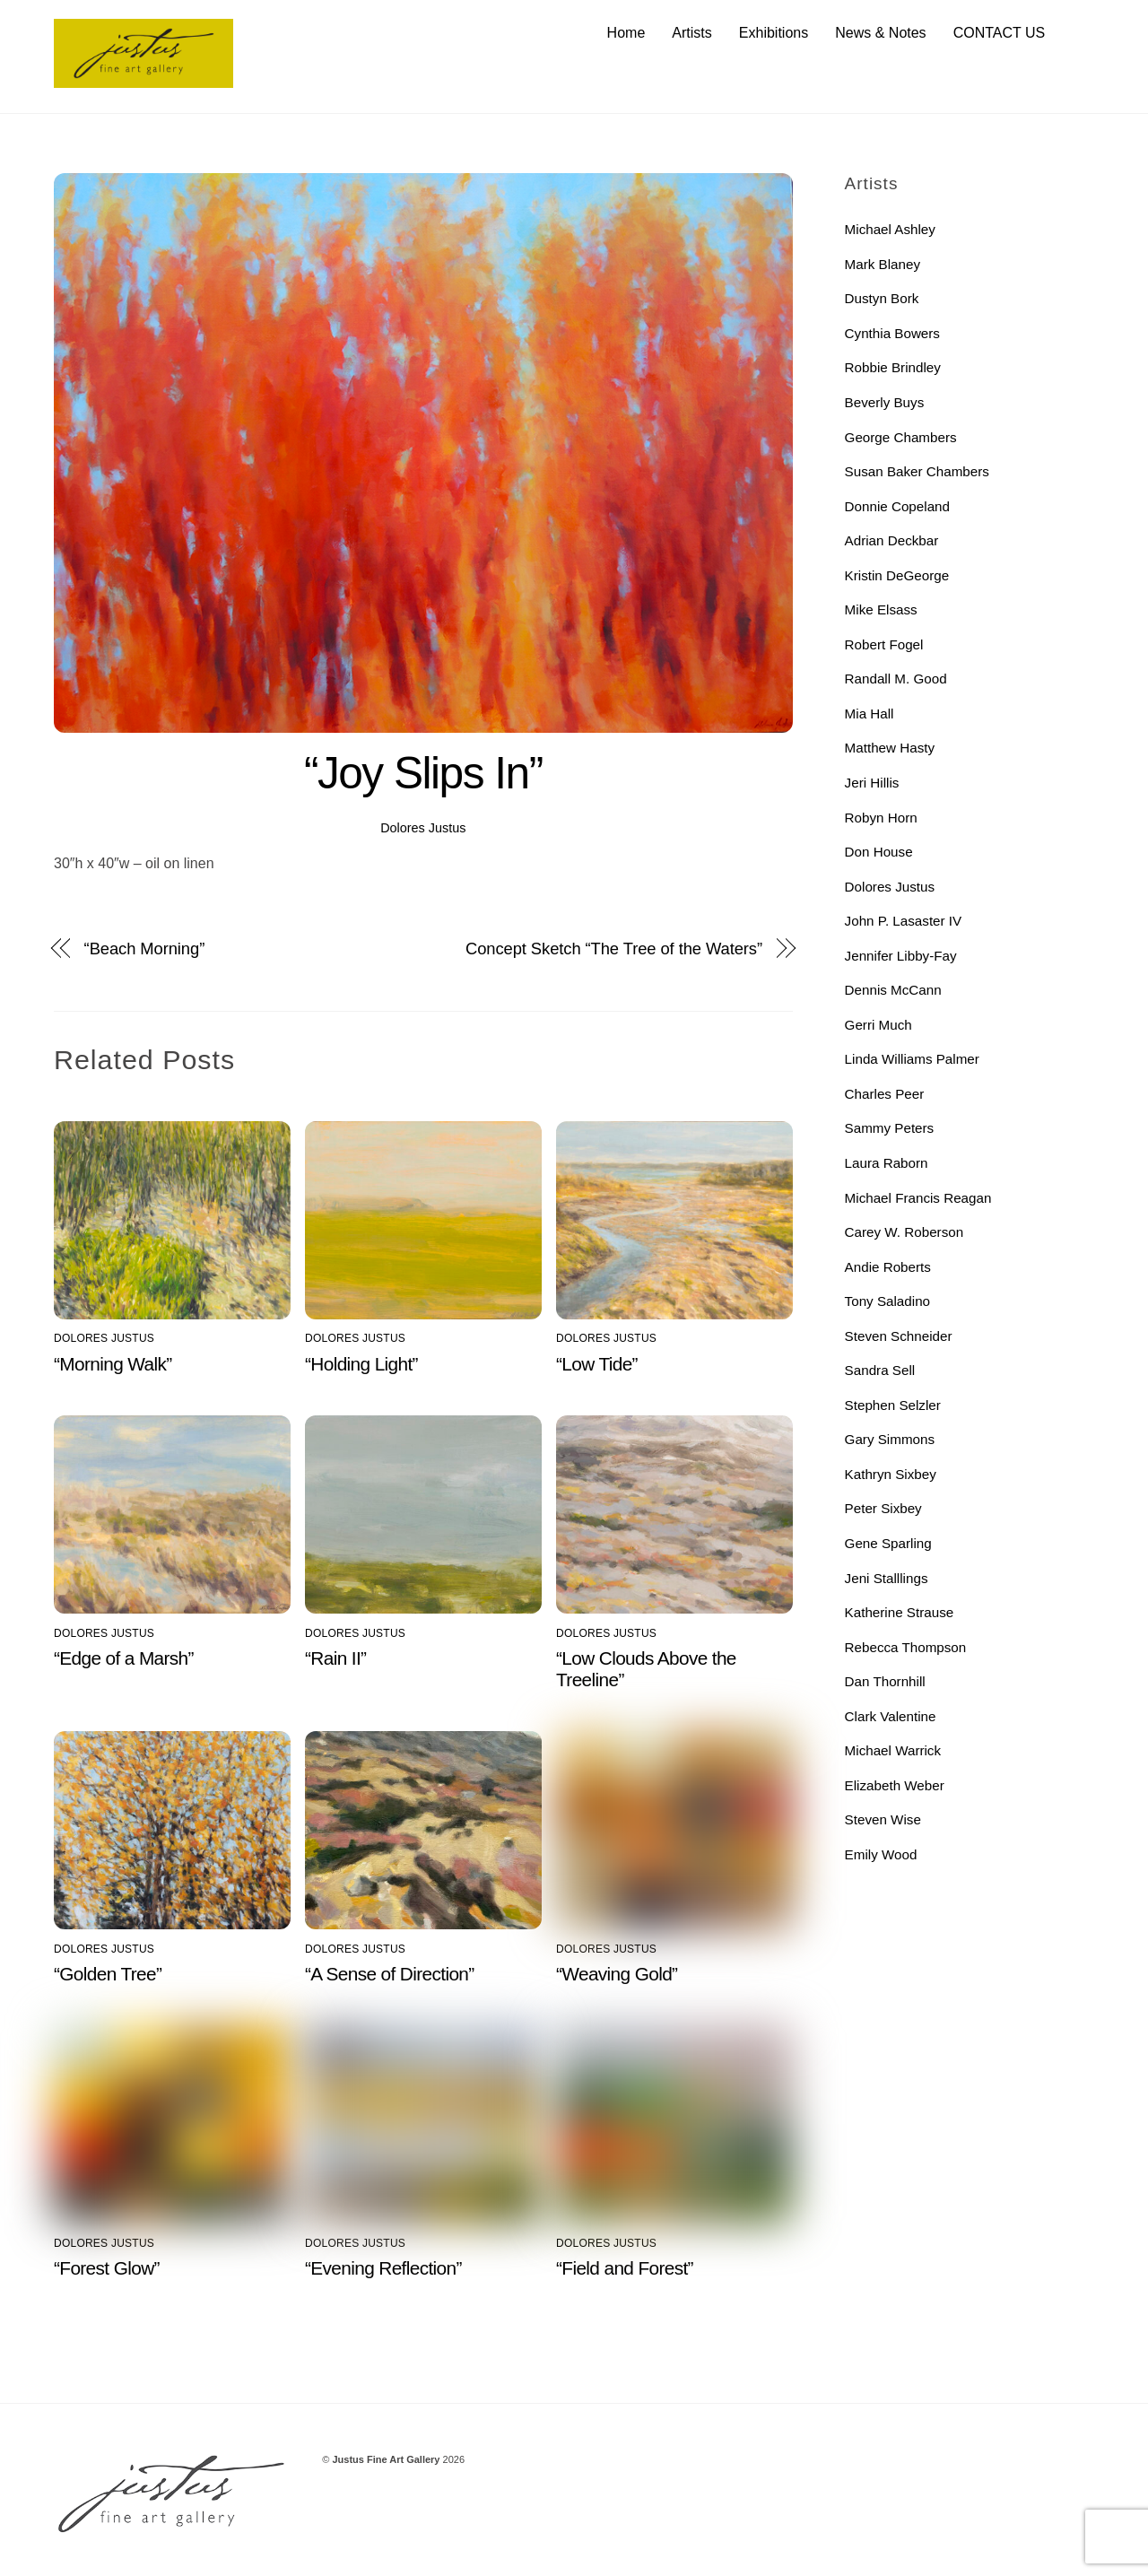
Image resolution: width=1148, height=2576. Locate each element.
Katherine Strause (899, 1613)
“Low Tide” (597, 1363)
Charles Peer (885, 1093)
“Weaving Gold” (616, 1973)
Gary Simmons (890, 1440)
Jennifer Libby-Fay (901, 955)
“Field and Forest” (624, 2268)
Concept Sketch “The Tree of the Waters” (613, 948)
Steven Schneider (898, 1336)
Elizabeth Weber (894, 1785)
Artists (691, 32)
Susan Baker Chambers (917, 472)
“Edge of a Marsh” (124, 1658)
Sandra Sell (880, 1371)
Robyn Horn (881, 817)
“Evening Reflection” (383, 2268)
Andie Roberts (888, 1267)
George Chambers (901, 437)
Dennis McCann (893, 990)
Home (626, 32)
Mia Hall (869, 713)
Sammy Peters (890, 1128)
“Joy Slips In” (423, 773)
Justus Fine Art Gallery (385, 2459)
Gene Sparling (888, 1543)
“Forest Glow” (107, 2268)
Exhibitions (773, 32)
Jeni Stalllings (886, 1578)
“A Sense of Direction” (389, 1973)
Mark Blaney (882, 264)
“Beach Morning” (144, 948)
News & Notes (880, 32)
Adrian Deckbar (892, 541)
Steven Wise (883, 1820)
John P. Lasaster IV (903, 921)
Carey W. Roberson (904, 1232)
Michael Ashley (890, 230)
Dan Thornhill (885, 1682)
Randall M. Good (896, 679)
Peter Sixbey (883, 1509)
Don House (879, 852)
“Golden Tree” (107, 1973)
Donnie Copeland (897, 506)
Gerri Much (878, 1024)
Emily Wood (881, 1854)
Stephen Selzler (893, 1405)
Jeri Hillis (872, 782)
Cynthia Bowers (892, 333)
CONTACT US (999, 32)
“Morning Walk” (112, 1363)
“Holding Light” (361, 1363)
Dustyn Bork (882, 299)
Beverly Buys (885, 402)
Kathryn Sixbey (890, 1474)
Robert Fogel (884, 644)
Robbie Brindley (893, 368)
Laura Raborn (886, 1163)
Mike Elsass (881, 610)
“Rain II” (335, 1658)
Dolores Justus (422, 829)
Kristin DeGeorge (897, 575)
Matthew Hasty (890, 748)
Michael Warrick (893, 1751)
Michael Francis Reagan (918, 1197)
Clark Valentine (890, 1716)
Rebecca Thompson (906, 1647)
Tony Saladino (887, 1302)
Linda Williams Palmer (912, 1059)
